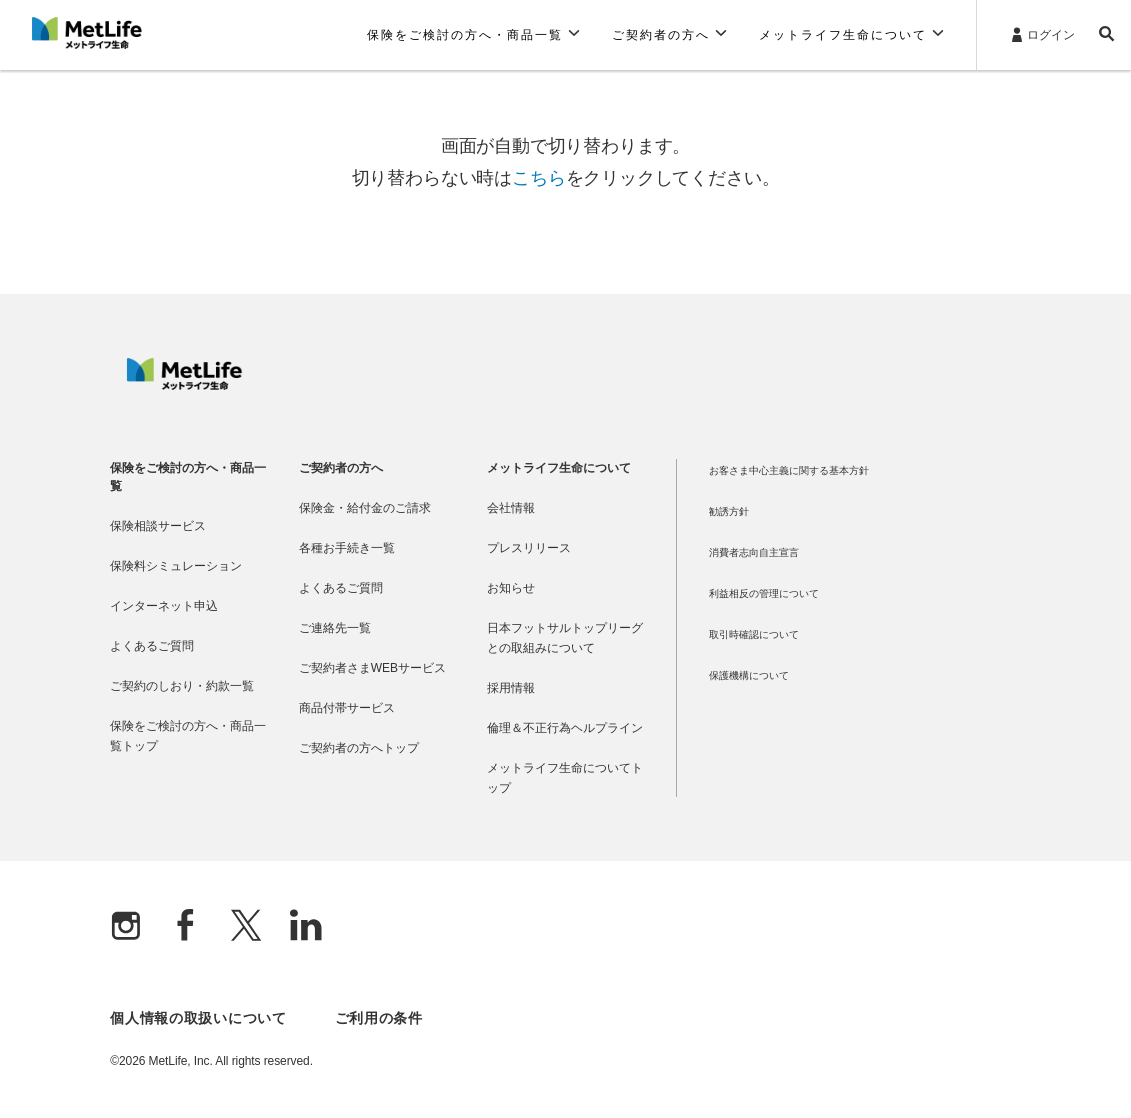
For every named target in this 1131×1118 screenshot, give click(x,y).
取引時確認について (754, 634)
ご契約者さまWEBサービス (372, 668)
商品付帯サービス (347, 708)
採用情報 (511, 688)
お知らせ (511, 588)
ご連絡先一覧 (335, 628)
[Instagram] (126, 927)
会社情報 (511, 508)
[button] (473, 35)
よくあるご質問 (152, 646)
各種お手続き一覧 (347, 548)
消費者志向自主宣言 (754, 552)
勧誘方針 (729, 511)
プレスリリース (529, 548)
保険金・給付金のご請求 (365, 508)
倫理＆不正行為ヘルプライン (565, 728)
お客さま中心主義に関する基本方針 (789, 470)
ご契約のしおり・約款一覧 (182, 686)
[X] (246, 927)
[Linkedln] (306, 927)
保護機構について (749, 675)
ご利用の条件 (379, 1018)
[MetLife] (184, 385)
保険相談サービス (158, 526)
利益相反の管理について (764, 593)
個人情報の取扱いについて (198, 1018)
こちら (538, 178)
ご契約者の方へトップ (359, 748)
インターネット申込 (164, 606)
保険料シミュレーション (176, 566)
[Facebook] (186, 927)
